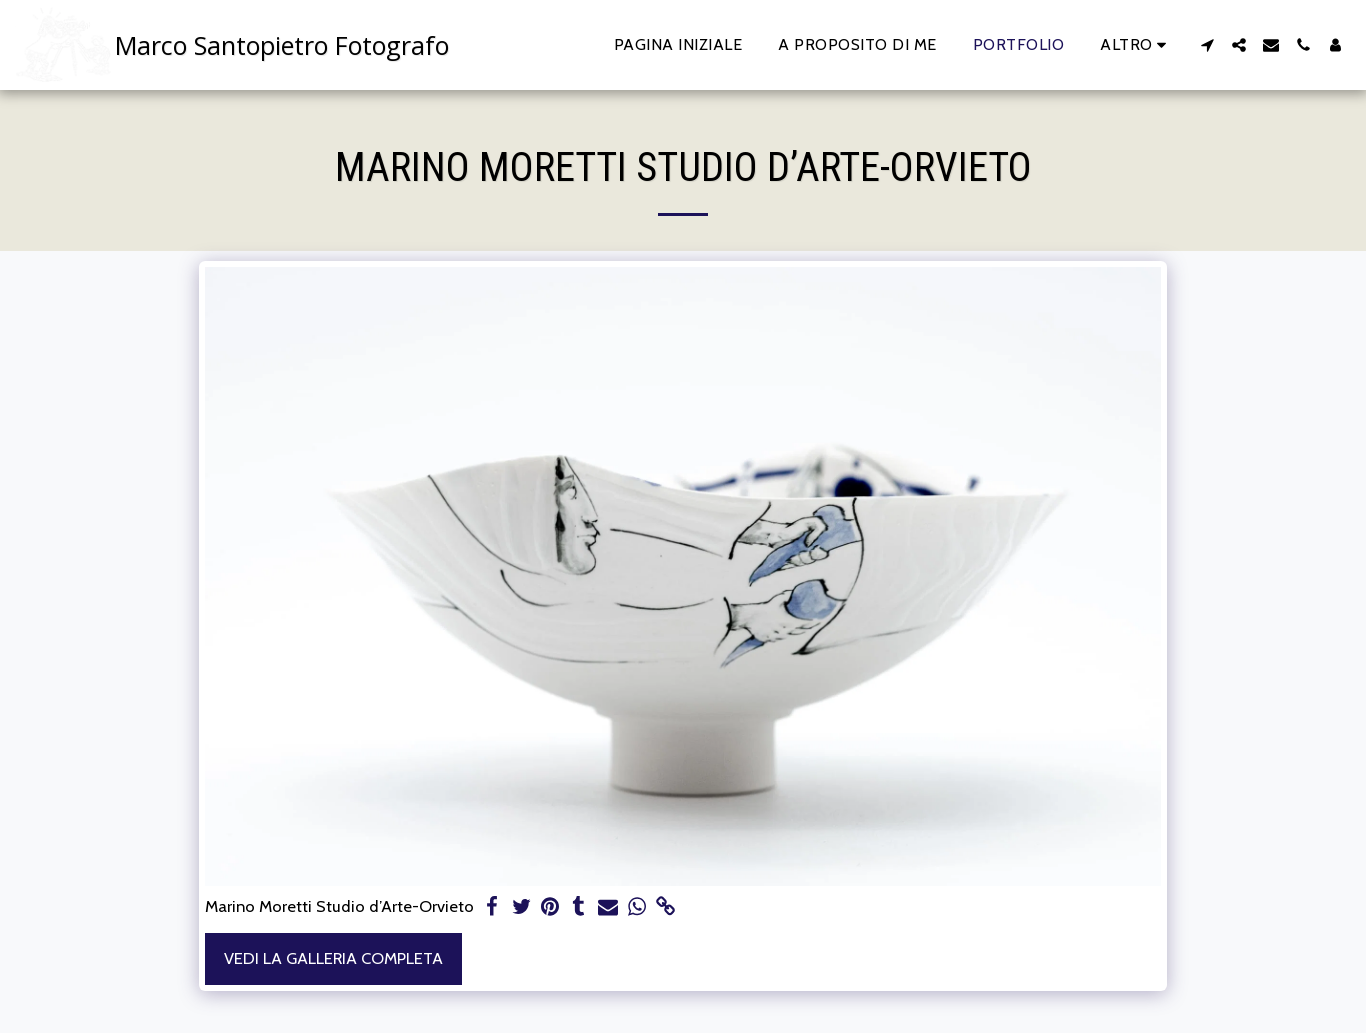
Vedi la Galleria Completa (333, 958)
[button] (1207, 45)
